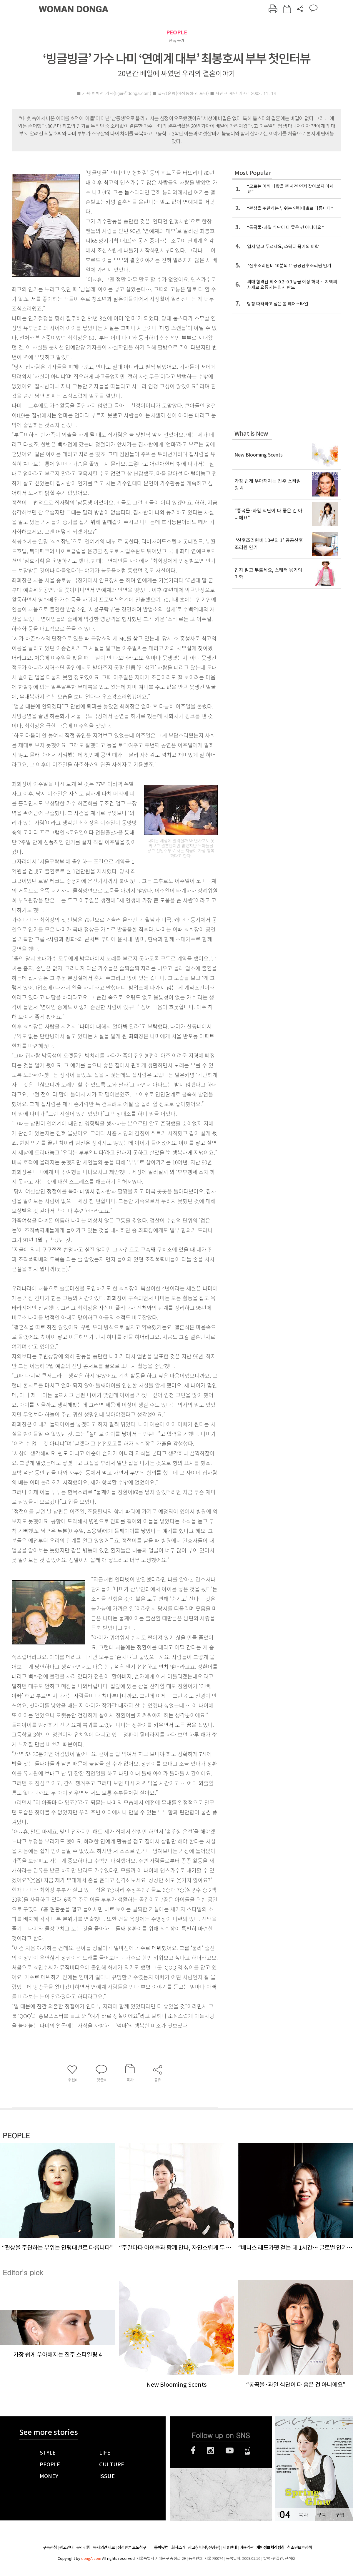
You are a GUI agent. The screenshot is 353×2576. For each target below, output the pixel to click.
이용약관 (246, 2547)
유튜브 (230, 2450)
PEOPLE (176, 32)
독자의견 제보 (104, 2547)
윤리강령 (83, 2547)
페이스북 (193, 2450)
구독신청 (50, 2547)
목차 (303, 2514)
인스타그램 (210, 2450)
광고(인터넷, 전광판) (204, 2547)
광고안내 (66, 2547)
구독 (321, 2514)
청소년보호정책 (299, 2547)
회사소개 (178, 2547)
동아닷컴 (161, 2547)
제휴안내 (230, 2547)
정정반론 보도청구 (131, 2547)
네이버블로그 (247, 2450)
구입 (339, 2514)
